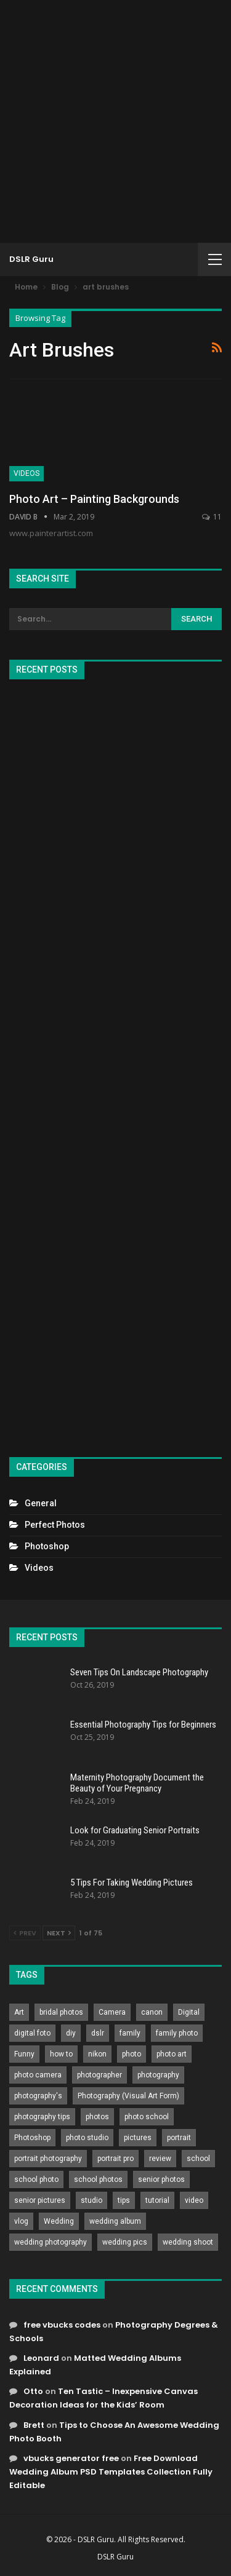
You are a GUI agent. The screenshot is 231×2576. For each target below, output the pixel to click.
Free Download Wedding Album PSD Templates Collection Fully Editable (111, 2471)
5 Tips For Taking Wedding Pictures (131, 1882)
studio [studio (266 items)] (91, 2200)
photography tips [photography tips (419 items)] (42, 2116)
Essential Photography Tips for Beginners (143, 1724)
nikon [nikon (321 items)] (97, 2054)
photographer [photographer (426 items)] (99, 2075)
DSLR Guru (31, 259)
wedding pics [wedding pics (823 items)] (124, 2242)
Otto (33, 2391)
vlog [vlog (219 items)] (21, 2221)
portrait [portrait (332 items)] (179, 2137)
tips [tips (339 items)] (124, 2200)
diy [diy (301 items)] (71, 2033)
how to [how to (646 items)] (61, 2054)
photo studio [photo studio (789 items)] (87, 2137)
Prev (25, 1933)
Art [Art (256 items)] (19, 2012)
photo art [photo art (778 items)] (171, 2054)
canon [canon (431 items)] (152, 2012)
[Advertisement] (115, 121)
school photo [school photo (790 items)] (36, 2179)
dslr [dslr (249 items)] (97, 2033)
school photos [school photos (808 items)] (98, 2179)
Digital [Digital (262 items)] (189, 2012)
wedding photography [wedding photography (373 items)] (50, 2242)
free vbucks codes (61, 2325)
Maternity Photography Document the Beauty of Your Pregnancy (137, 1783)
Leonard (41, 2358)
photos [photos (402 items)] (97, 2116)
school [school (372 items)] (198, 2158)
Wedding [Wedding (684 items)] (59, 2221)
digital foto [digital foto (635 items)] (32, 2033)
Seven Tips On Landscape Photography (139, 1672)
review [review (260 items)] (160, 2158)
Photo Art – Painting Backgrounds (94, 498)
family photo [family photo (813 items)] (177, 2033)
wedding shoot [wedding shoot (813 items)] (188, 2242)
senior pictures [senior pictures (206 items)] (39, 2200)
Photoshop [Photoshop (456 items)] (32, 2137)
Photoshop (47, 1546)
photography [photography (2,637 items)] (158, 2075)
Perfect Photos (55, 1525)
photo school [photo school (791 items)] (146, 2116)
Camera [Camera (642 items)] (112, 2012)
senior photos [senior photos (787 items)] (161, 2179)
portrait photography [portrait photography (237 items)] (48, 2158)
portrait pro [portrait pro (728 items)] (115, 2158)
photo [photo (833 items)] (131, 2054)
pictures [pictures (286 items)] (138, 2137)
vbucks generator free (71, 2458)
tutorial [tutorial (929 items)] (157, 2200)
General (41, 1503)
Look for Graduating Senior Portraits (135, 1830)
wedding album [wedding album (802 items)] (115, 2221)
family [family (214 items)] (130, 2033)
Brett (33, 2425)
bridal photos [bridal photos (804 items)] (61, 2012)
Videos (26, 473)
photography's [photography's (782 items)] (38, 2096)
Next (59, 1933)
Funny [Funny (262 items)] (24, 2054)
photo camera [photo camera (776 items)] (38, 2075)
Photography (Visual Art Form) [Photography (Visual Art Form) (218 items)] (128, 2096)
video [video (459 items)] (194, 2200)
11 (212, 517)
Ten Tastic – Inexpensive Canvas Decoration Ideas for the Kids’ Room (103, 2398)
